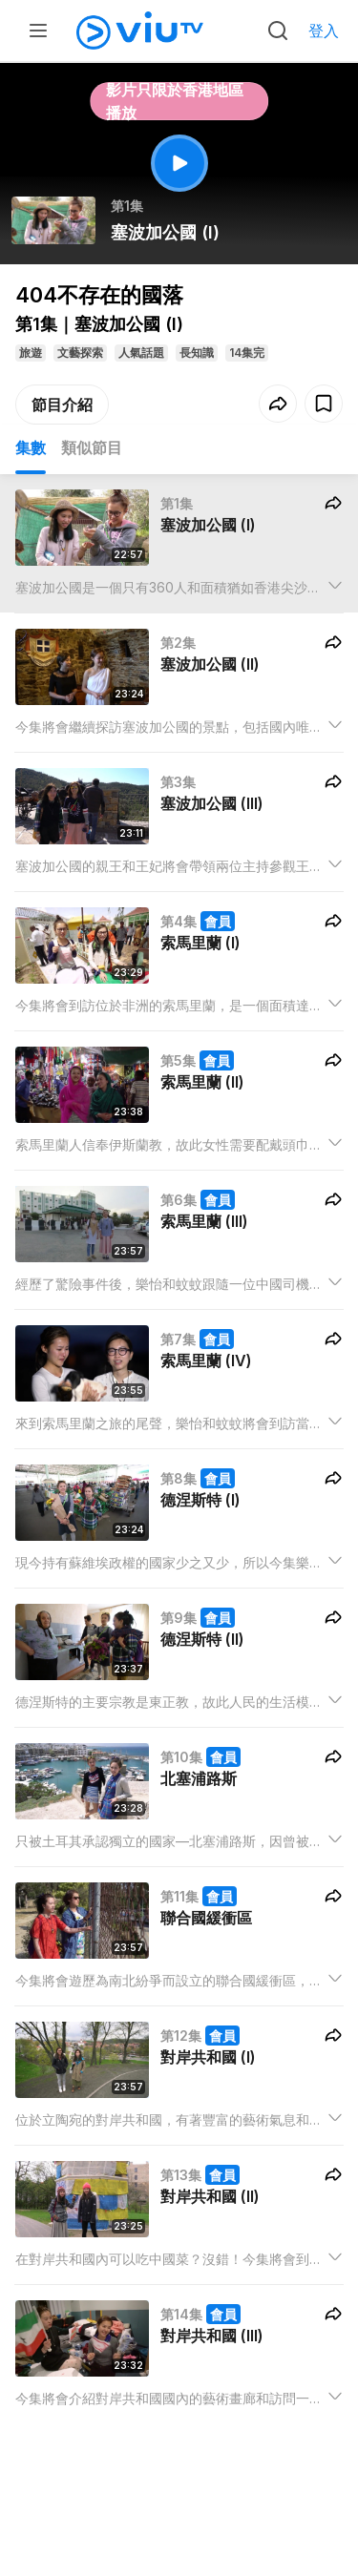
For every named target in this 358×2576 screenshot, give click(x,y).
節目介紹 (62, 404)
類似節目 (91, 447)
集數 (30, 447)
